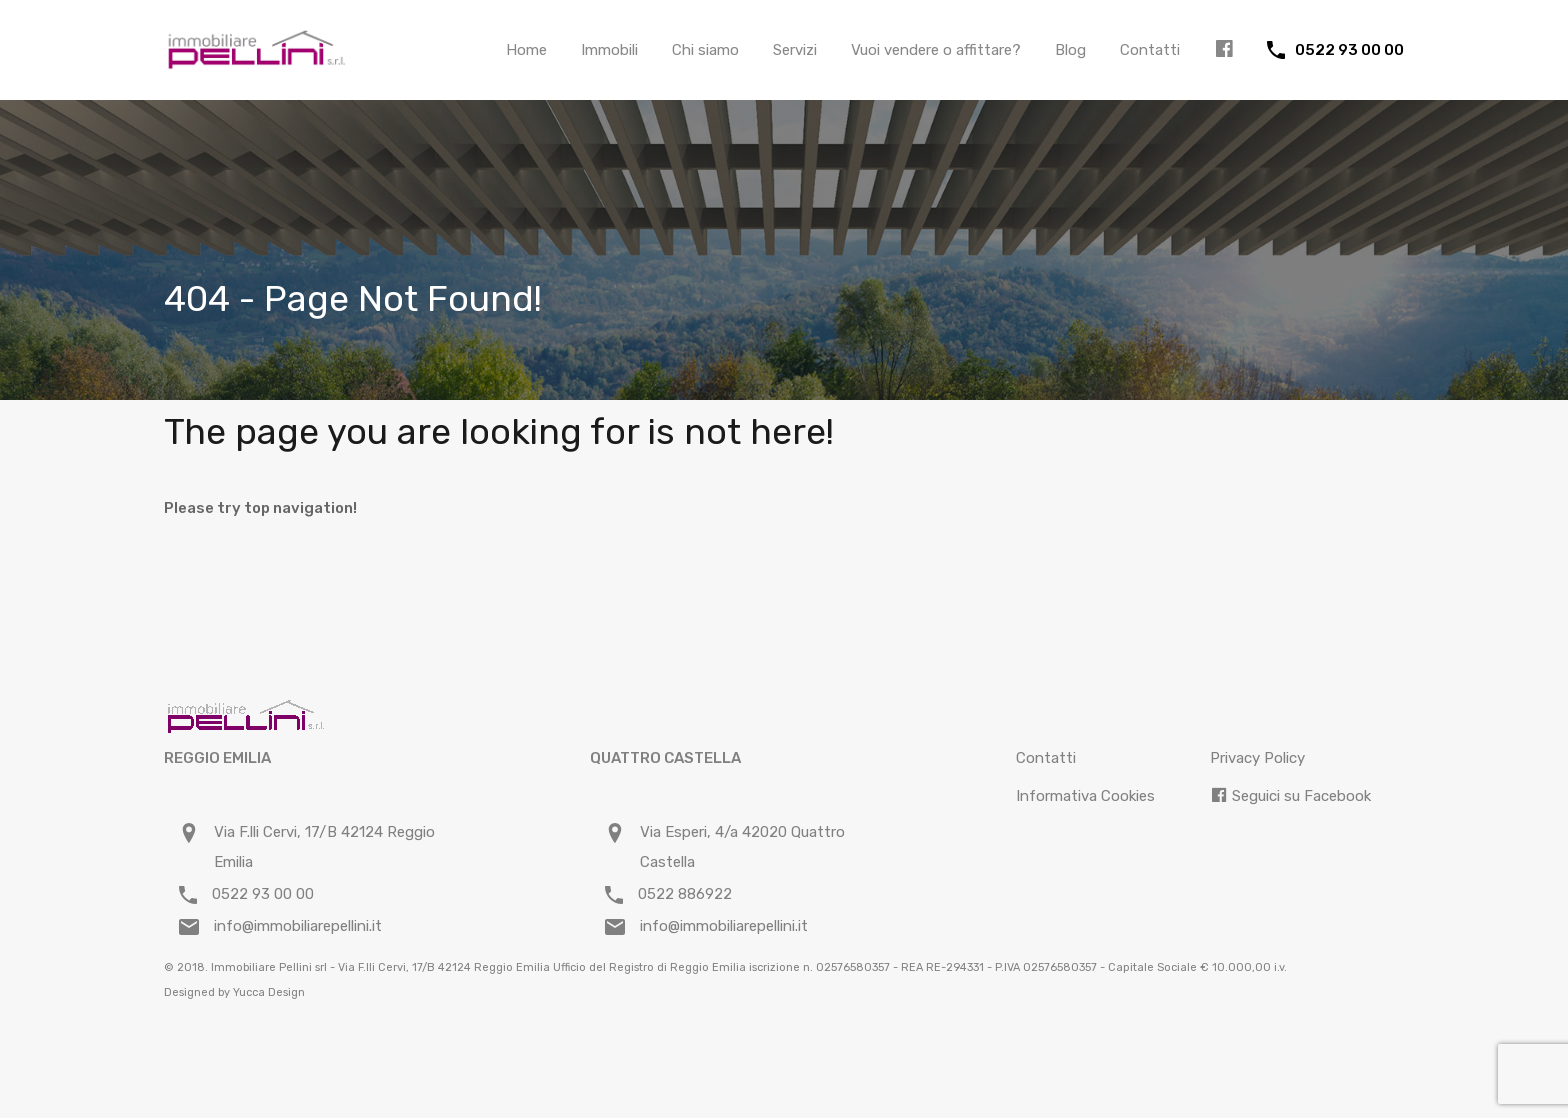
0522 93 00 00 (1349, 50)
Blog (1070, 50)
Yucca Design (269, 992)
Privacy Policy (1257, 758)
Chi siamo (705, 50)
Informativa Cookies (1085, 796)
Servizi (795, 50)
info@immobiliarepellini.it (298, 926)
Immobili (609, 50)
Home (526, 50)
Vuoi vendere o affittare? (936, 50)
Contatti (1150, 50)
